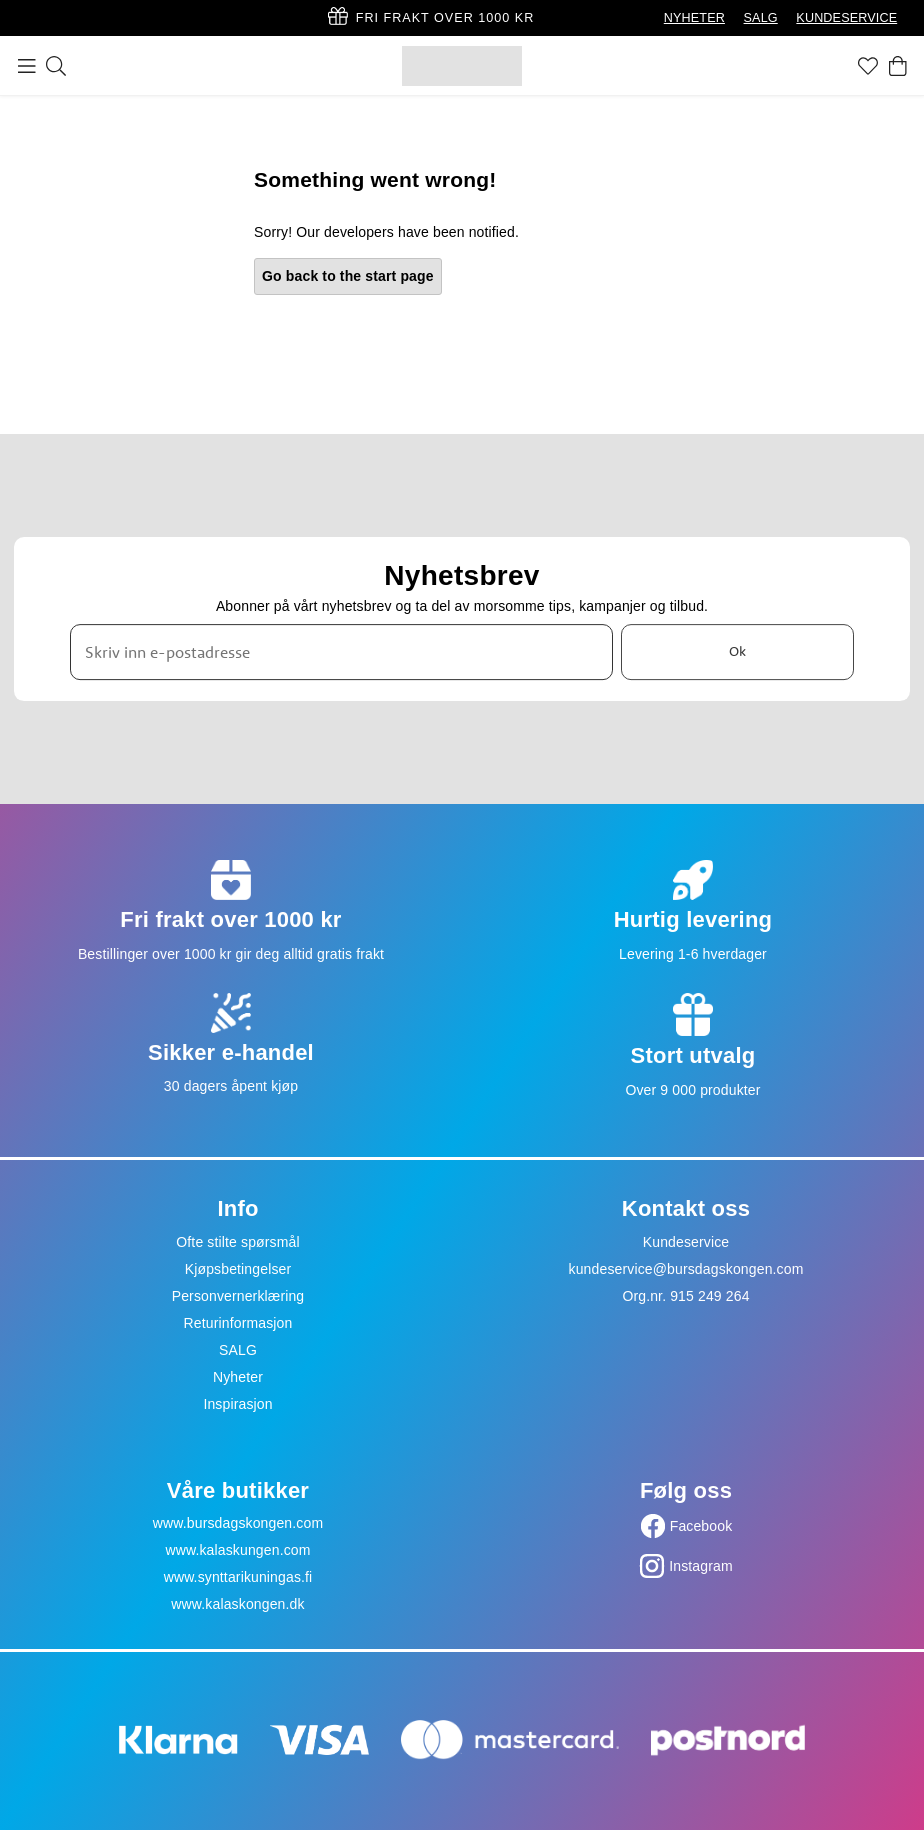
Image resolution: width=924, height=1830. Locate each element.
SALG (761, 18)
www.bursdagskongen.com (238, 1523)
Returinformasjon (238, 1323)
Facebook (701, 1526)
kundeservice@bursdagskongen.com (686, 1269)
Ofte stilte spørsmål (237, 1242)
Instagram (701, 1566)
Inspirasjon (237, 1404)
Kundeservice (686, 1242)
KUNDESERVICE (846, 18)
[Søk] (56, 66)
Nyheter (238, 1377)
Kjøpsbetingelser (238, 1269)
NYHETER (694, 18)
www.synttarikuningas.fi (238, 1577)
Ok (737, 652)
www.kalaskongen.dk (237, 1604)
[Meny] (27, 66)
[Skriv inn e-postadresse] (341, 652)
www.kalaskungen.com (237, 1550)
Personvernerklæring (238, 1296)
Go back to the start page (348, 276)
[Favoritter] (868, 66)
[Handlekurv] (898, 66)
